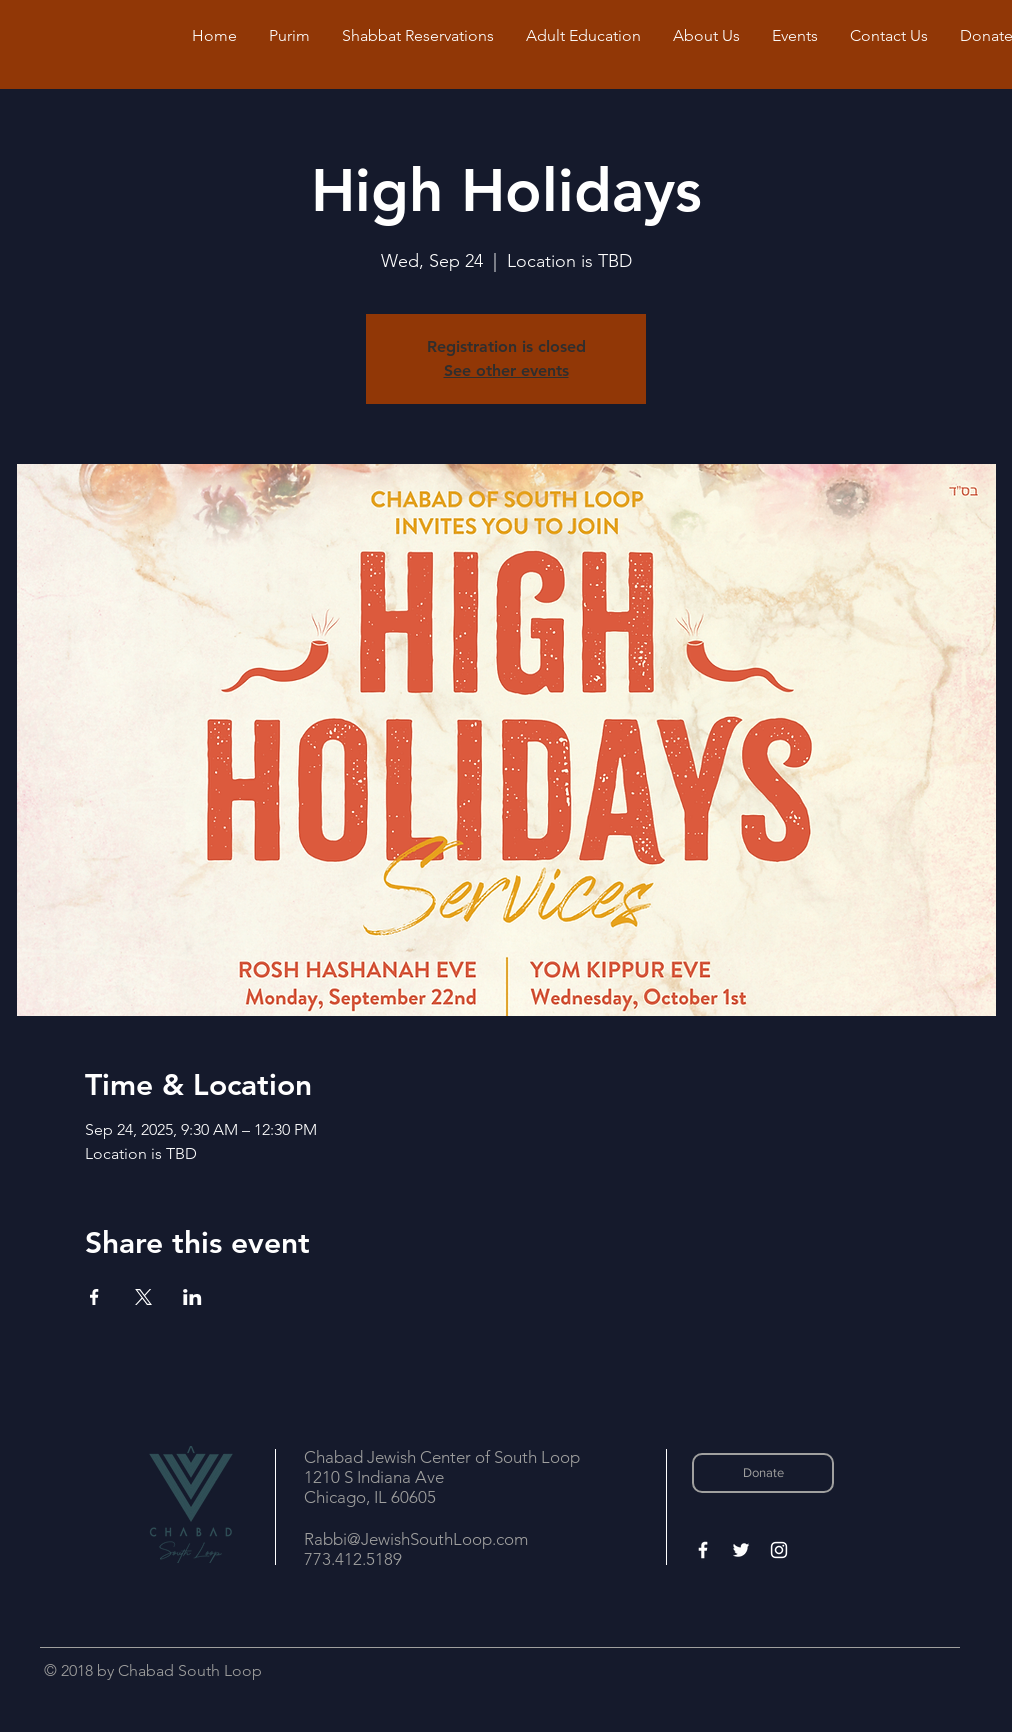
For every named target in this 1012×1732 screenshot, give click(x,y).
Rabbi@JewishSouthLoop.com (416, 1539)
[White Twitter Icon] (741, 1550)
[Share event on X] (143, 1297)
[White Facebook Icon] (703, 1550)
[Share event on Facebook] (94, 1297)
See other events (506, 370)
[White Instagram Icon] (779, 1550)
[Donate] (763, 1473)
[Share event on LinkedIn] (192, 1297)
